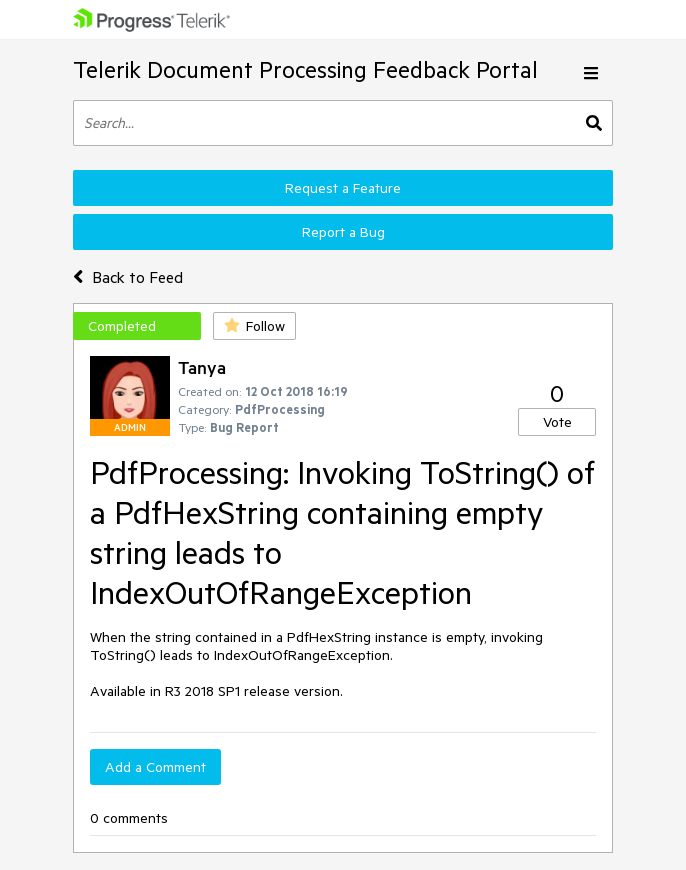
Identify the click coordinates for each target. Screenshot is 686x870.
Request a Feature (343, 188)
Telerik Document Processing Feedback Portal (305, 69)
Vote (557, 422)
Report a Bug (343, 232)
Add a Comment (155, 767)
